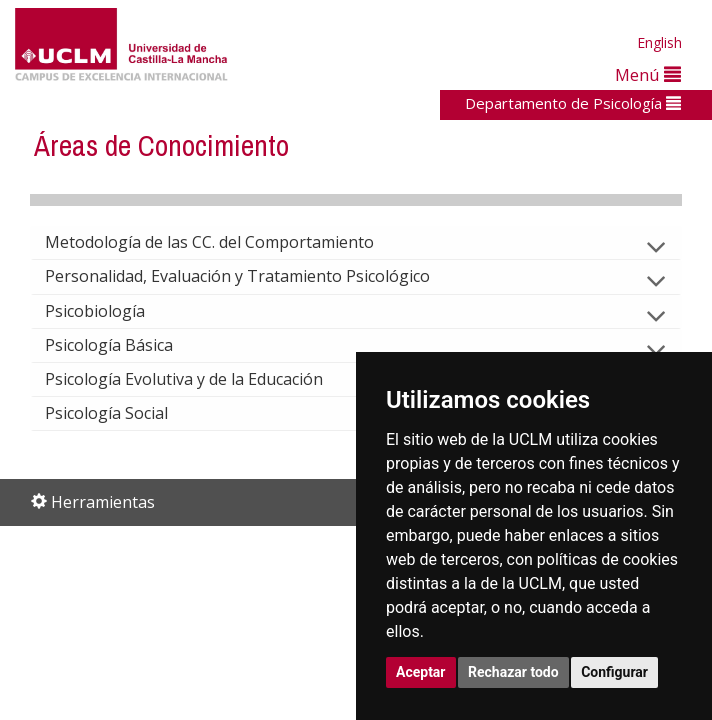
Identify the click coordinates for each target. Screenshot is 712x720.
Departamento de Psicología (573, 103)
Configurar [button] (614, 672)
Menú (648, 74)
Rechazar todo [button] (513, 672)
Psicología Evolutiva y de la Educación (200, 379)
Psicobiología (111, 311)
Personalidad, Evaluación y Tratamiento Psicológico (253, 276)
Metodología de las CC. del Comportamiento (225, 242)
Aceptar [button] (421, 672)
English (659, 42)
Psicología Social (122, 413)
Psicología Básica (125, 345)
